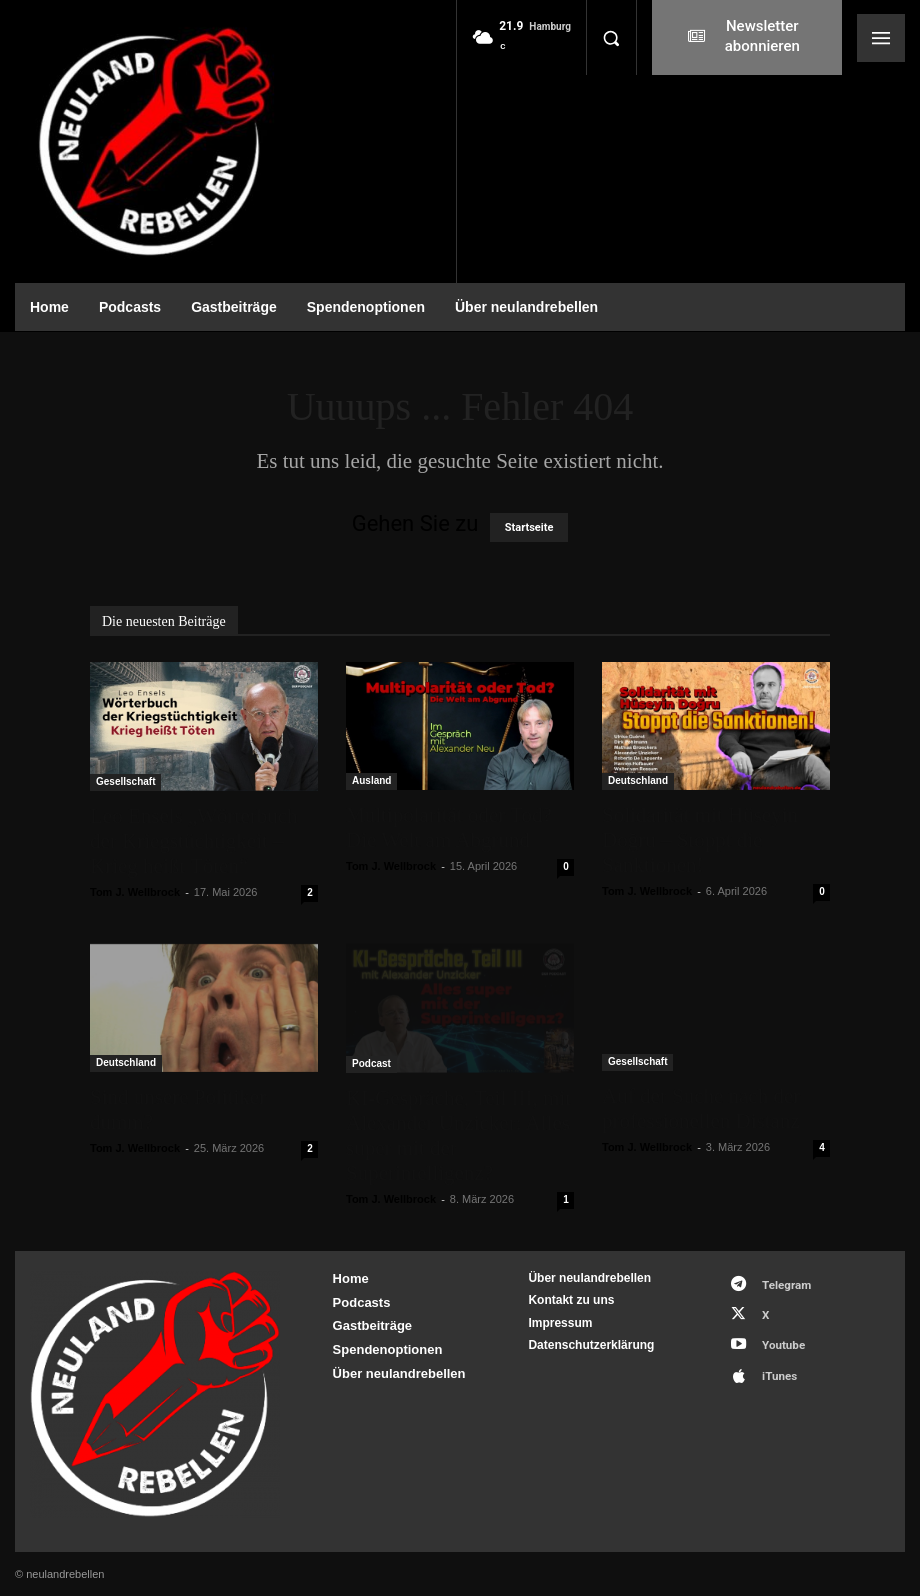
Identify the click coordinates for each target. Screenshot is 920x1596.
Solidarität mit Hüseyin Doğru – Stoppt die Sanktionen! (700, 840)
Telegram (778, 1282)
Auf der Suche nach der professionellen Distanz (701, 1108)
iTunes (771, 1361)
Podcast (371, 1063)
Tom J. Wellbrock (135, 892)
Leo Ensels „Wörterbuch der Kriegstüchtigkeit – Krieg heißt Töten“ (194, 841)
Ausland (371, 780)
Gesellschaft (125, 781)
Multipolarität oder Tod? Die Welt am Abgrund (449, 827)
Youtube (775, 1334)
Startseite (529, 527)
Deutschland (638, 780)
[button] (611, 38)
